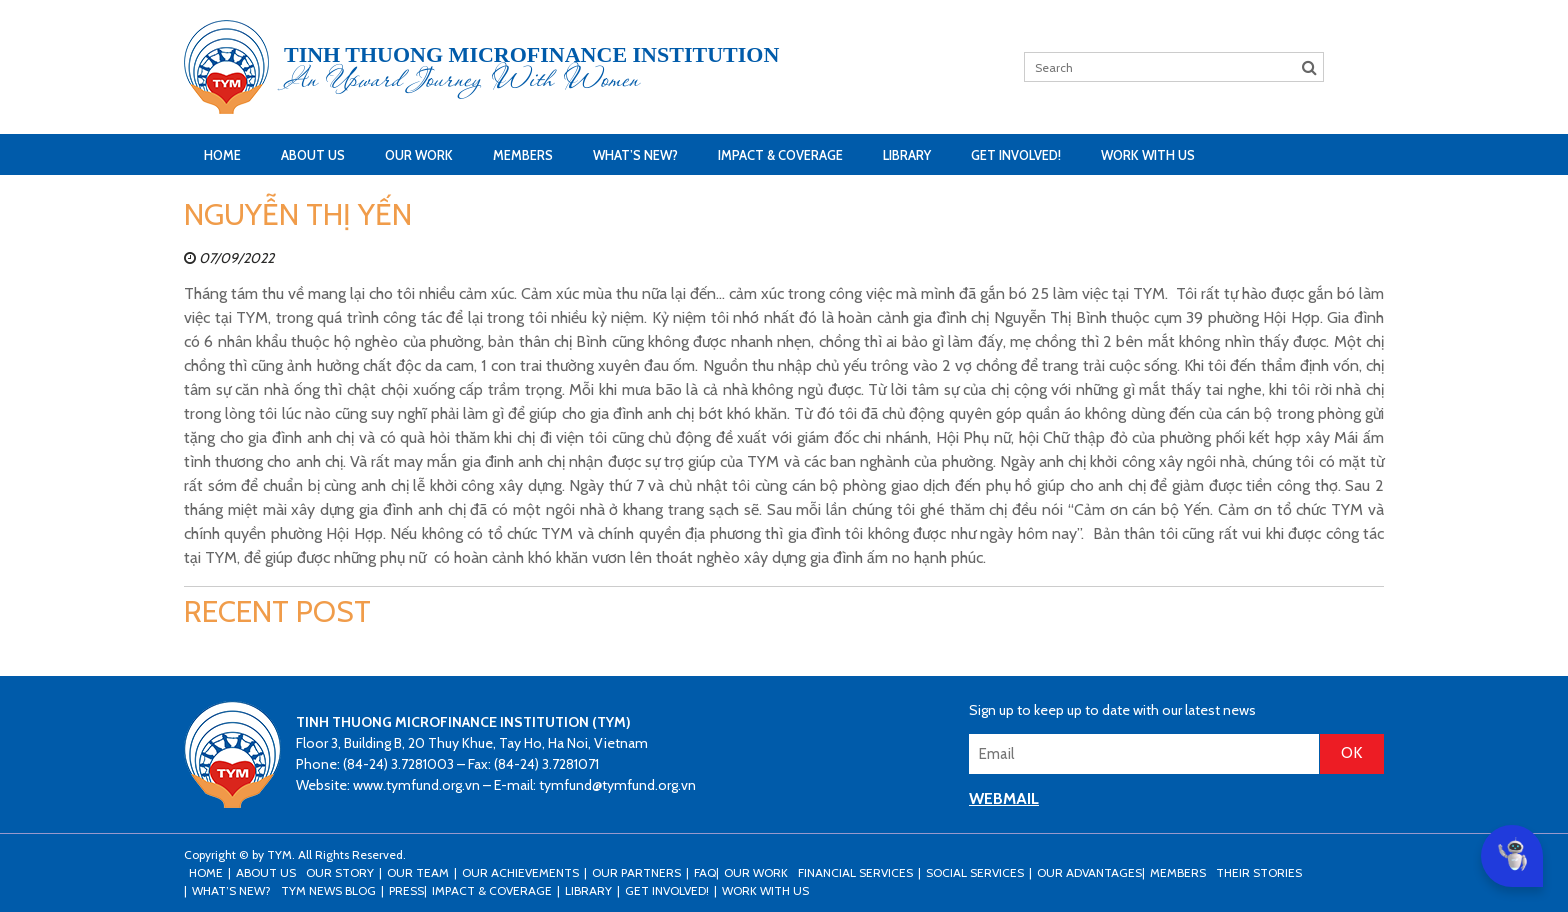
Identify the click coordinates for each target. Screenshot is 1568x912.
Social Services (975, 872)
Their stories (1259, 872)
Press (406, 890)
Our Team (418, 872)
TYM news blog (328, 890)
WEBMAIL (1004, 798)
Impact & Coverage (780, 155)
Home (222, 155)
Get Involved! (1016, 155)
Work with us (1148, 155)
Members (523, 155)
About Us (313, 155)
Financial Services (855, 872)
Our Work (419, 155)
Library (907, 155)
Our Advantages (1089, 872)
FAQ (705, 872)
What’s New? (635, 155)
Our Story (340, 872)
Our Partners (636, 872)
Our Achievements (520, 872)
